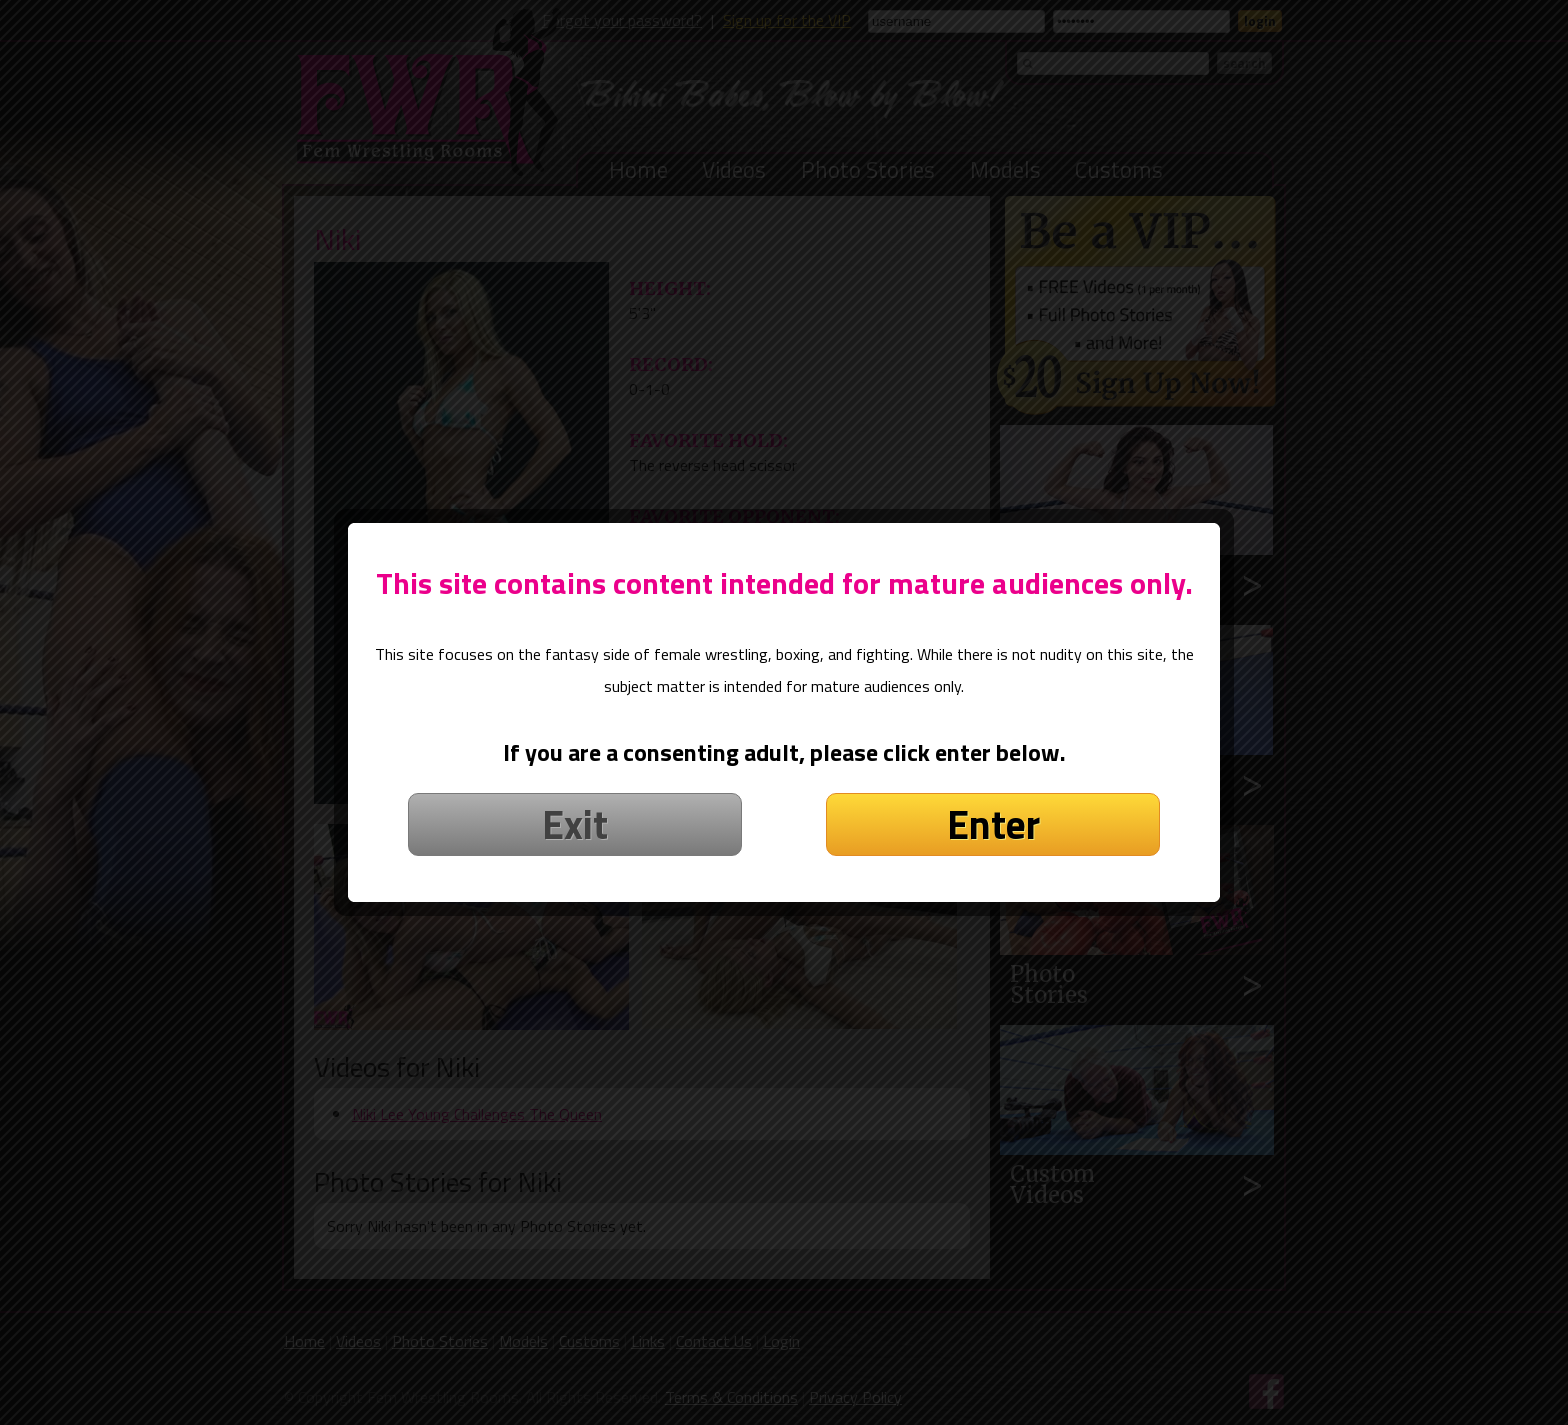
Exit (575, 813)
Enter (993, 813)
